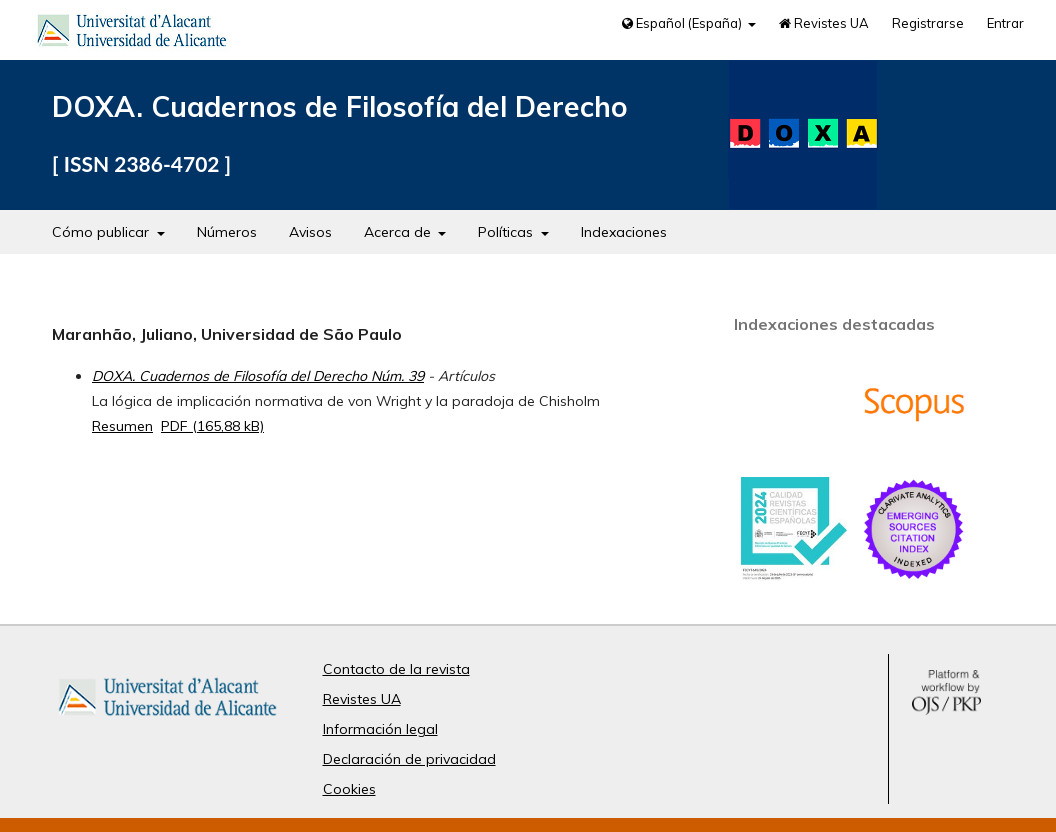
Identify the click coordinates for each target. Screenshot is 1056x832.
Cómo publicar (102, 232)
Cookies (349, 789)
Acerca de (399, 232)
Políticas (507, 232)
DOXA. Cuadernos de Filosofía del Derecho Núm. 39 (258, 376)
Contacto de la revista (396, 669)
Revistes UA (824, 23)
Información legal (380, 729)
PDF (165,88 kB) (212, 426)
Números (227, 232)
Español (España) (683, 23)
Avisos (310, 232)
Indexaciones (624, 232)
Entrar (1005, 23)
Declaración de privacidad (409, 759)
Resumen (122, 426)
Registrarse (928, 23)
